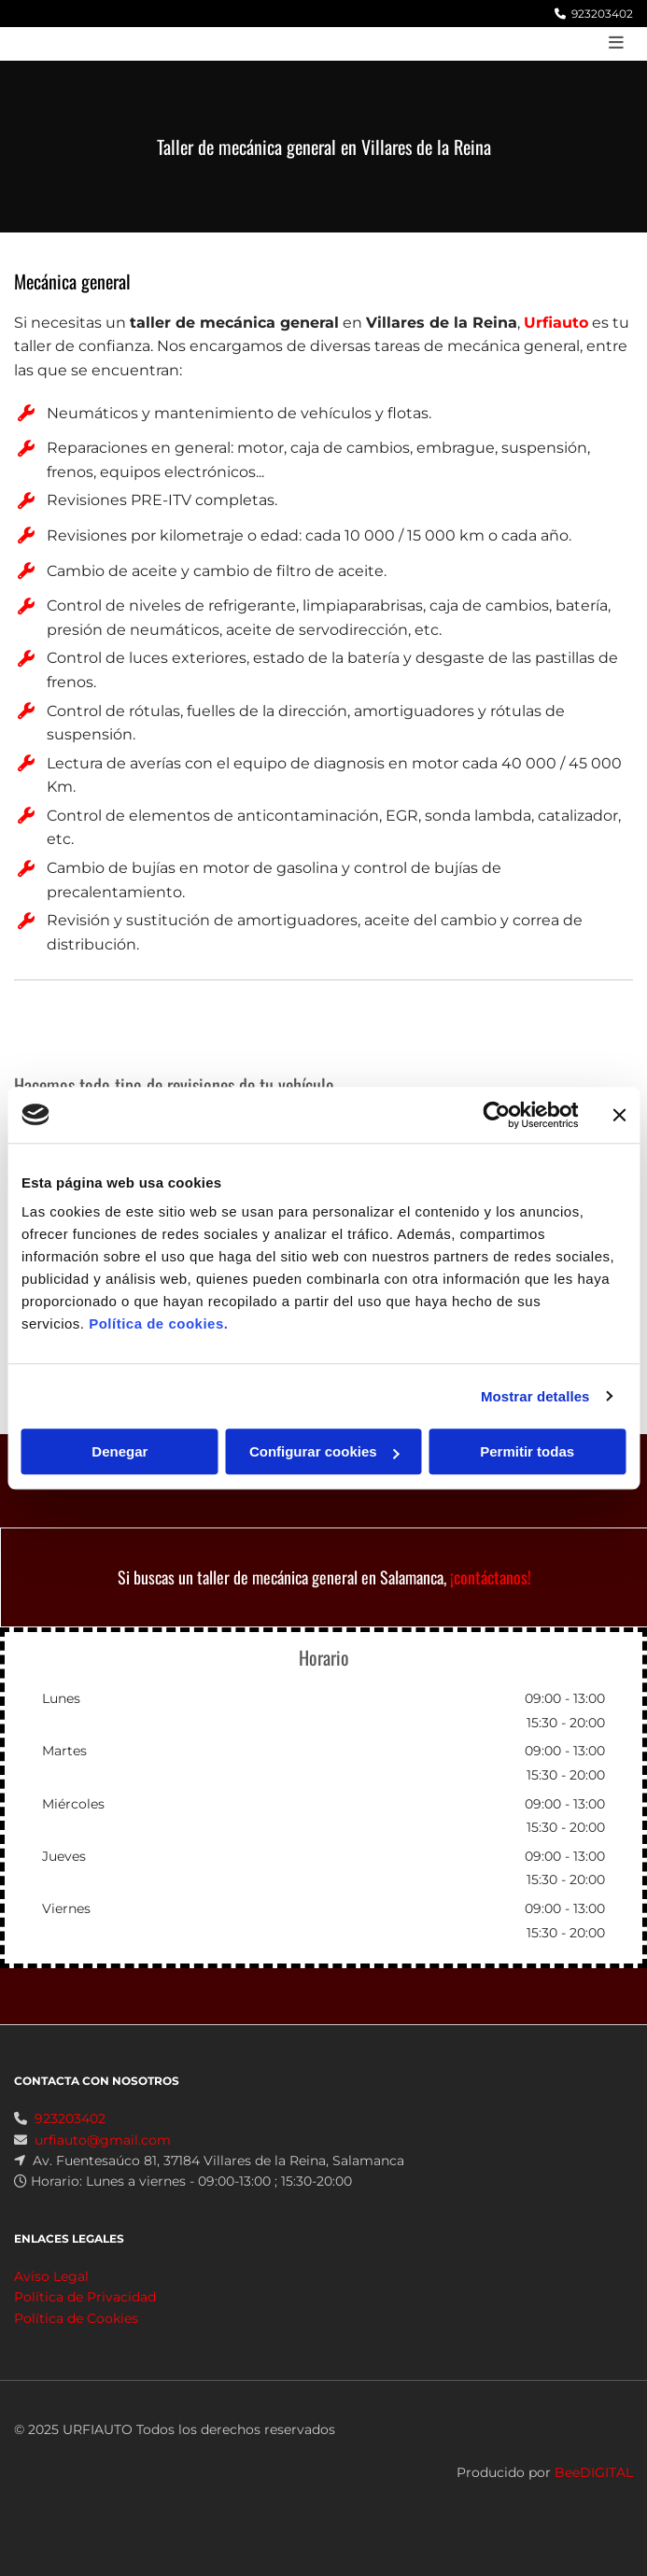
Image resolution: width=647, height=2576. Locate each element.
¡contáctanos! (490, 1577)
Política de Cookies (76, 2340)
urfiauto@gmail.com (103, 2162)
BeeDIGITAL (594, 2494)
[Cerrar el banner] (619, 1114)
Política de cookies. (158, 1323)
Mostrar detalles (535, 1396)
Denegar (119, 1451)
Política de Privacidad (85, 2319)
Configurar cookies (324, 1451)
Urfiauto (556, 322)
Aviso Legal (51, 2298)
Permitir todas (527, 1451)
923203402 (602, 14)
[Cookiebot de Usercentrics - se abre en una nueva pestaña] (496, 1115)
